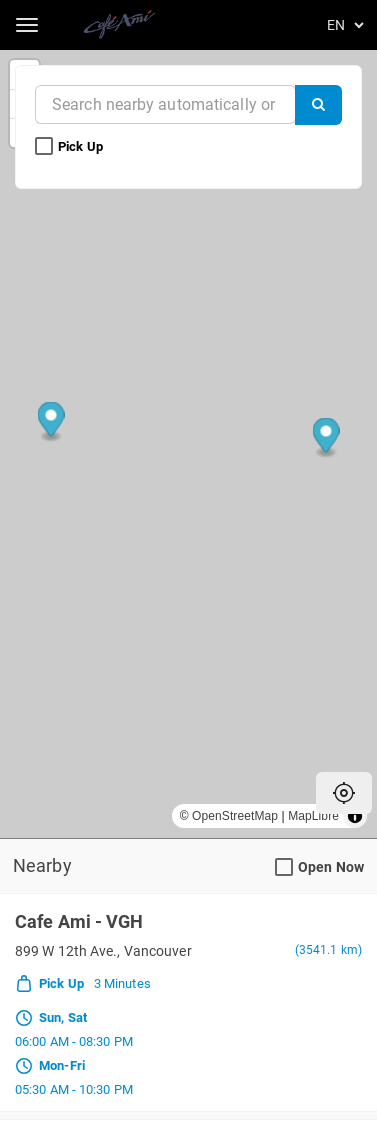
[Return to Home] (121, 25)
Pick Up (70, 147)
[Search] (318, 105)
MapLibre (313, 816)
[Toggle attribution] (355, 816)
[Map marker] (326, 438)
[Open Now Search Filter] (284, 868)
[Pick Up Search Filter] (44, 147)
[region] (188, 444)
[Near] (165, 104)
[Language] (342, 25)
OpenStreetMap (235, 816)
